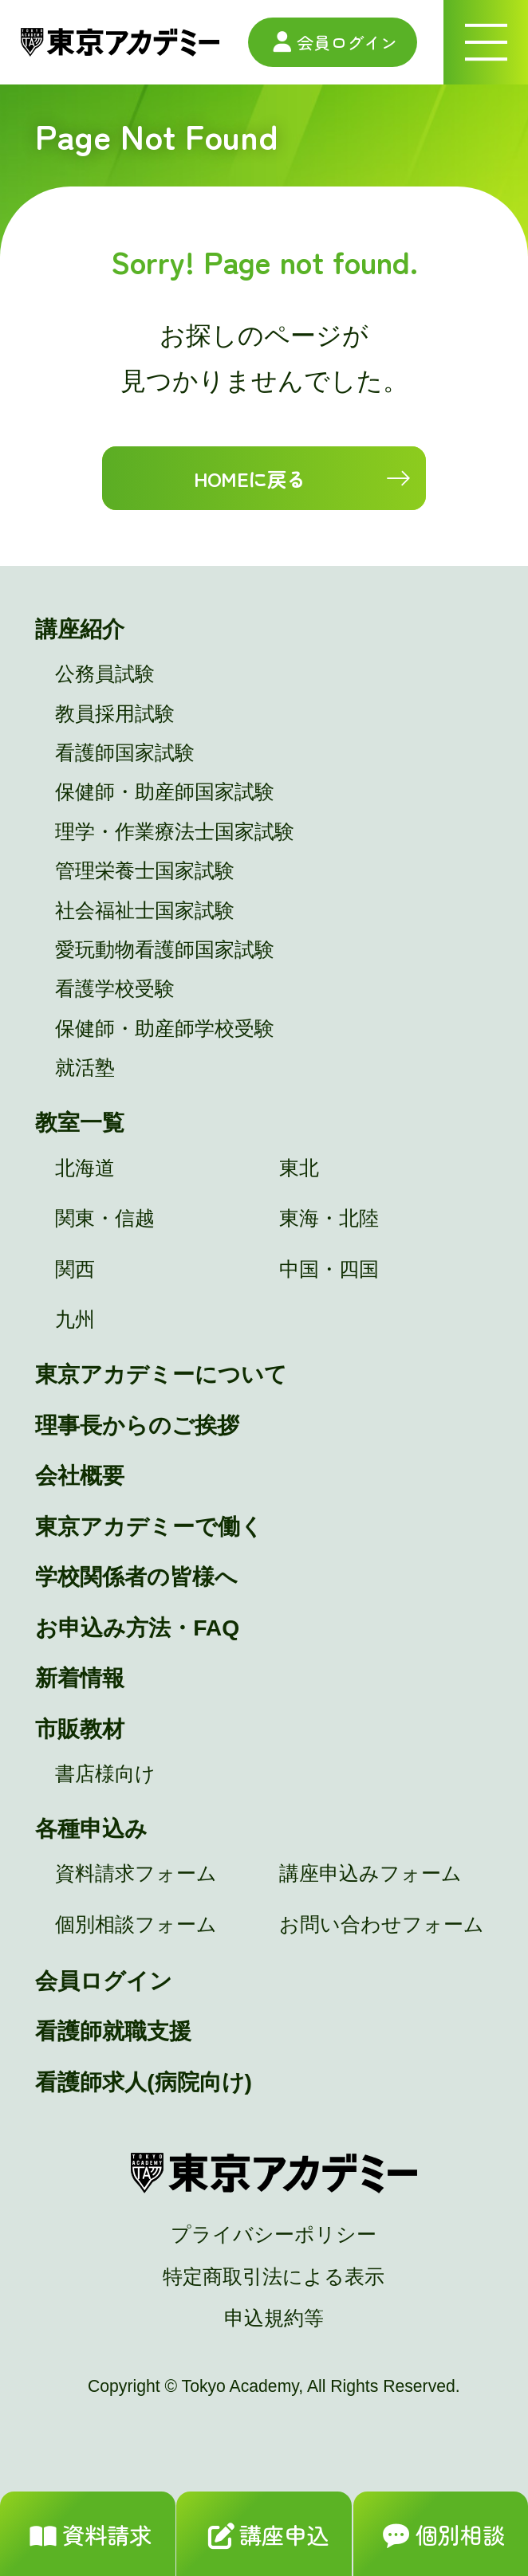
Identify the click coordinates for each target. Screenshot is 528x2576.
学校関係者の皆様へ (136, 1576)
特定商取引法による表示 (273, 2276)
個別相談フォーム (136, 1924)
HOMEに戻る (250, 478)
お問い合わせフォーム (381, 1924)
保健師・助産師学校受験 (164, 1028)
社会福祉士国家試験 (144, 910)
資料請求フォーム (136, 1873)
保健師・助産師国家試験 (164, 792)
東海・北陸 (329, 1218)
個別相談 (440, 2536)
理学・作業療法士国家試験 (174, 831)
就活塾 (85, 1067)
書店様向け (105, 1774)
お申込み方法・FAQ (137, 1627)
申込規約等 (274, 2318)
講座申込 (264, 2536)
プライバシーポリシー (273, 2234)
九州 (75, 1319)
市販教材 (79, 1729)
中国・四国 (329, 1269)
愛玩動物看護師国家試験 (164, 949)
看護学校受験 (115, 988)
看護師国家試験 (125, 753)
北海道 (85, 1168)
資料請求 (87, 2536)
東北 (299, 1168)
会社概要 (79, 1475)
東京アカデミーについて (161, 1374)
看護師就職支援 (113, 2031)
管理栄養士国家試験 (144, 871)
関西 (75, 1269)
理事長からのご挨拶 (137, 1425)
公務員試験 (105, 674)
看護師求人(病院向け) (143, 2082)
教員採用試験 (115, 713)
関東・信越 (105, 1218)
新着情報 (79, 1677)
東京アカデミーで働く (149, 1526)
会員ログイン (332, 42)
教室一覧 (79, 1122)
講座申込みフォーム (370, 1873)
